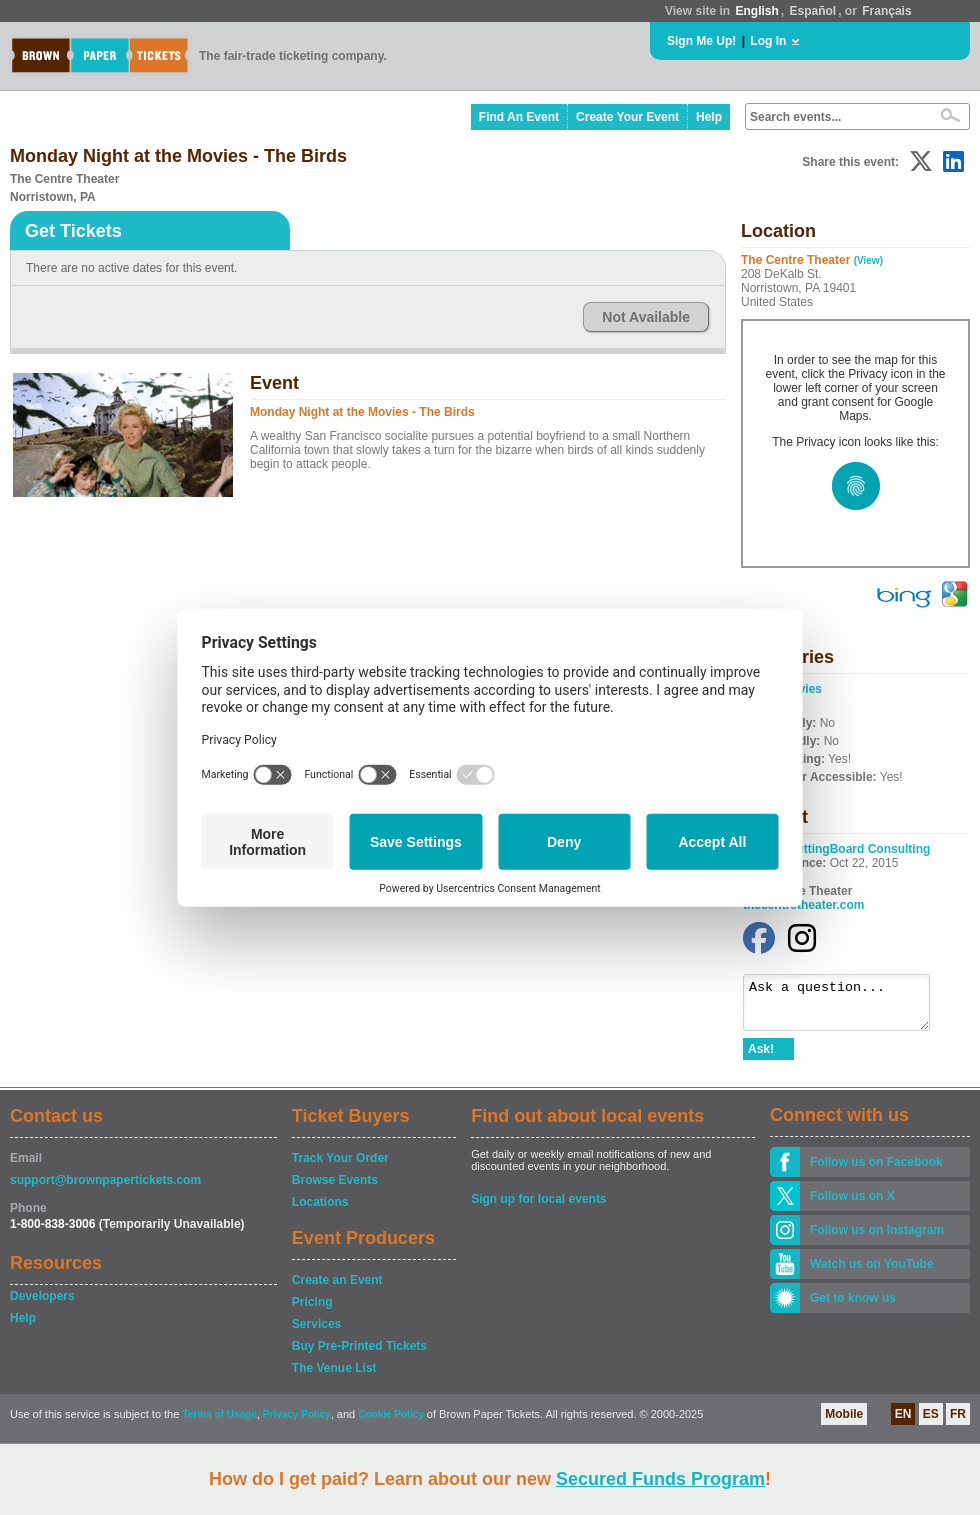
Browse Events (335, 1189)
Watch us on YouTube (872, 1273)
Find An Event (519, 117)
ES (931, 1423)
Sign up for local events (538, 1208)
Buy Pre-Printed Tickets (359, 1355)
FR (958, 1423)
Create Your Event (627, 117)
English (756, 11)
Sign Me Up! (701, 41)
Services (316, 1333)
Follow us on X (852, 1205)
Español (813, 11)
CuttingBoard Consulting (859, 849)
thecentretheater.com (803, 905)
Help (709, 117)
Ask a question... (846, 1007)
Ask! (761, 1058)
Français (886, 11)
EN (903, 1423)
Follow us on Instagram (877, 1239)
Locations (320, 1211)
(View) (868, 260)
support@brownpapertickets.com (105, 1189)
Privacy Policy (297, 1423)
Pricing (312, 1311)
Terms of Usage (219, 1423)
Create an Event (337, 1289)
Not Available (646, 317)
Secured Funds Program (660, 1479)
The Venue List (334, 1377)
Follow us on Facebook (876, 1171)
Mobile (844, 1423)
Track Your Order (340, 1167)
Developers (42, 1305)
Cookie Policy (391, 1423)
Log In (768, 41)
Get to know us (853, 1307)
